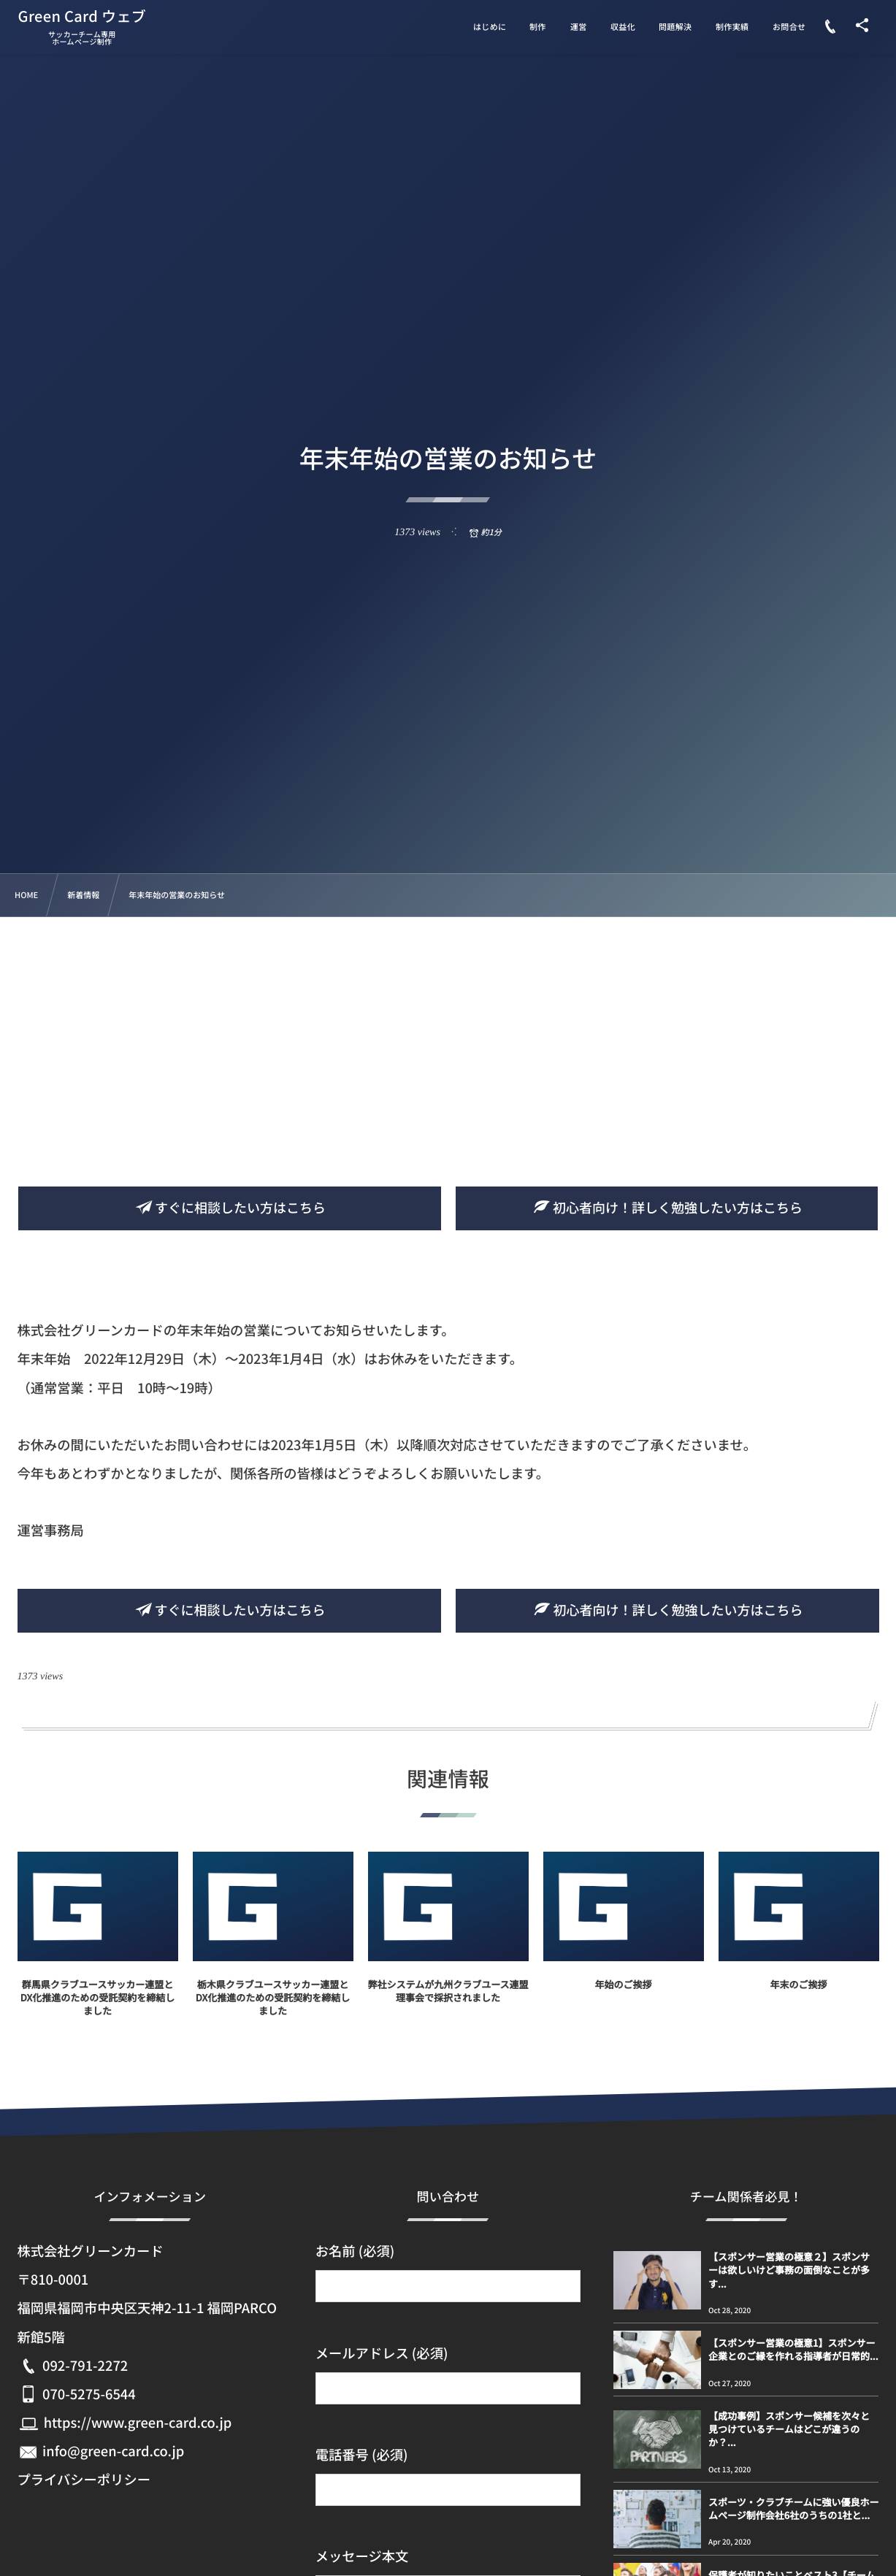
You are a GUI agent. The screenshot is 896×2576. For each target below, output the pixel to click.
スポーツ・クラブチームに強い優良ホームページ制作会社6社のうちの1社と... (793, 2508)
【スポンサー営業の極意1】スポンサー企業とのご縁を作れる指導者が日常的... (793, 2349)
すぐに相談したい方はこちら (229, 1207)
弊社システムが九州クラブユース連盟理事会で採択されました (448, 2003)
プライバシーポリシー (84, 2479)
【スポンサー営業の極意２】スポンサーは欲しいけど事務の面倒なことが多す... (789, 2270)
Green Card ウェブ (82, 16)
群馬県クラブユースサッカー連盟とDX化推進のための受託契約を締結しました (97, 2010)
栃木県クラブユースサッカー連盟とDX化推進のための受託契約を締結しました (273, 2010)
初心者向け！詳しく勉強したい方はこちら (667, 1207)
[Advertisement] (448, 1026)
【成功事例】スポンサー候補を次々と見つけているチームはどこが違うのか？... (789, 2429)
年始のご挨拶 (622, 1997)
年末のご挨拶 (798, 1997)
